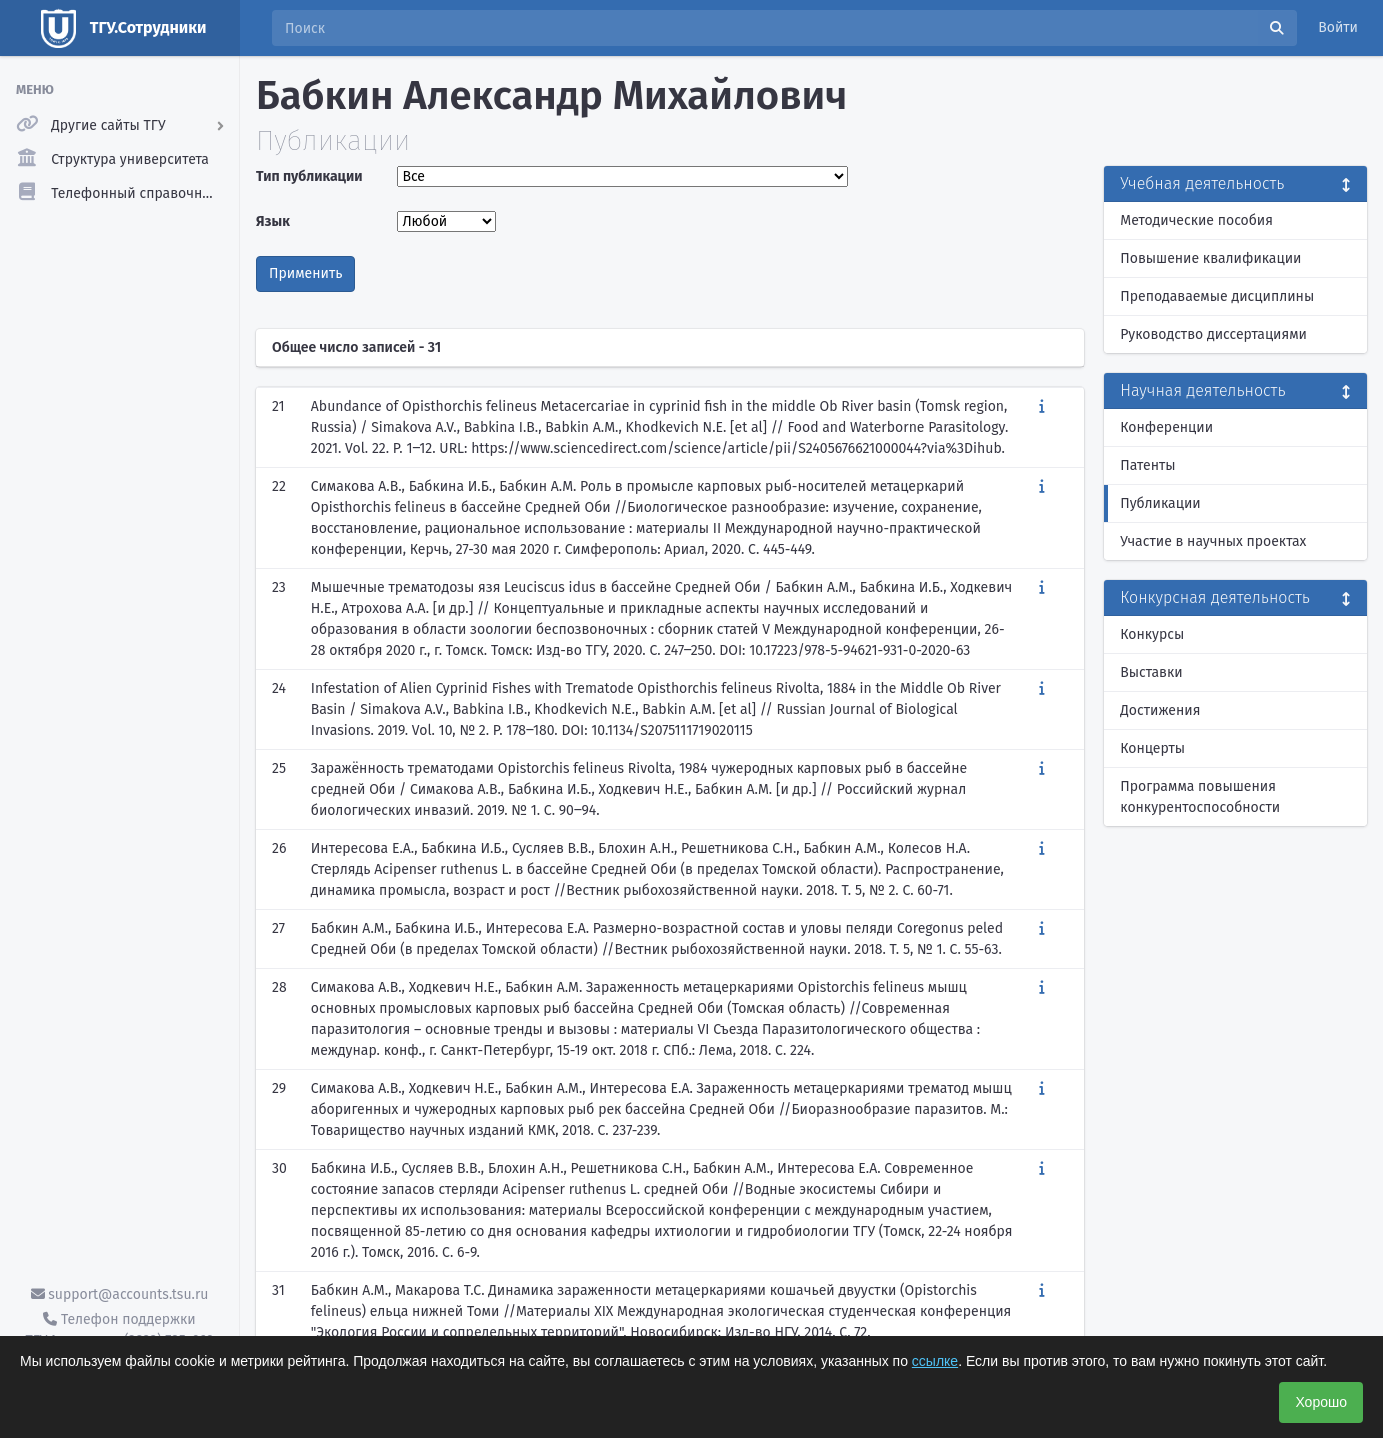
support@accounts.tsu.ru (120, 1294)
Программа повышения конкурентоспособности (1200, 797)
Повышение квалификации (1210, 258)
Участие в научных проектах (1213, 541)
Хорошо (1321, 1402)
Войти (1338, 27)
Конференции (1166, 427)
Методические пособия (1196, 220)
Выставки (1151, 672)
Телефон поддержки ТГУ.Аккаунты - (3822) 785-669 (119, 1330)
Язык (273, 221)
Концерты (1152, 748)
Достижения (1160, 710)
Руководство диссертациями (1213, 334)
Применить (305, 273)
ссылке (935, 1361)
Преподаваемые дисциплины (1217, 296)
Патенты (1147, 465)
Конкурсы (1152, 634)
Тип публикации (309, 176)
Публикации (1160, 503)
